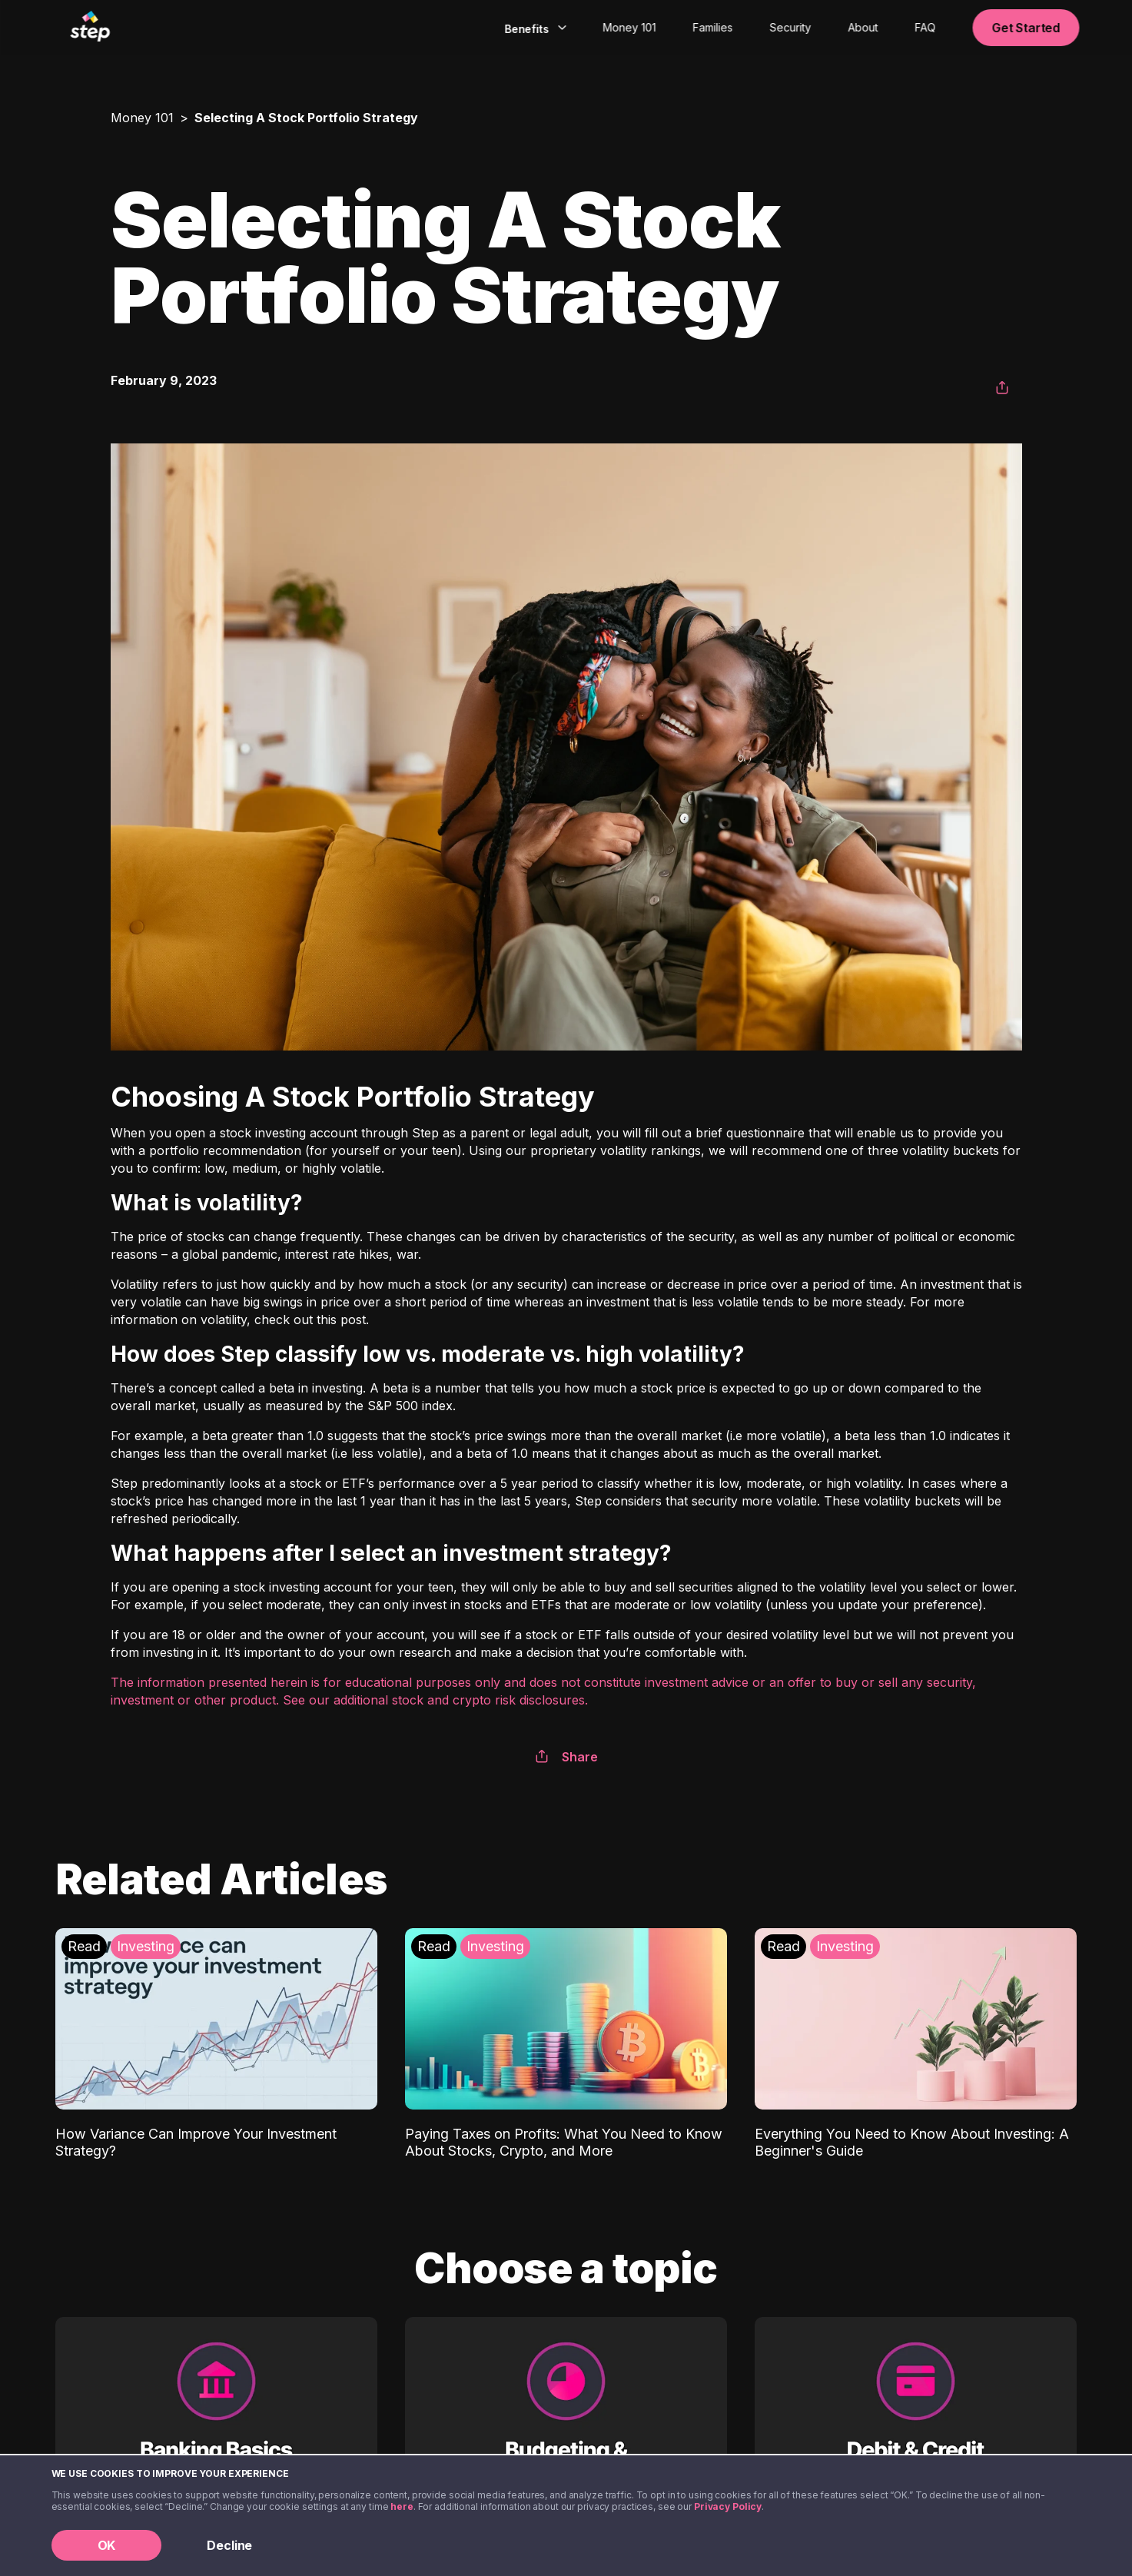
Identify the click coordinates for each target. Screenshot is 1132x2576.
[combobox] (534, 27)
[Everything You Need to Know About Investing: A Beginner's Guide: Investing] (916, 2043)
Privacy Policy (728, 2506)
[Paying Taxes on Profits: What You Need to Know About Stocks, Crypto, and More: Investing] (566, 2043)
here (401, 2506)
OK (107, 2545)
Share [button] (566, 1757)
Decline (229, 2545)
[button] (1002, 388)
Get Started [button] (1026, 27)
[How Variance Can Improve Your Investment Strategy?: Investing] (216, 2043)
